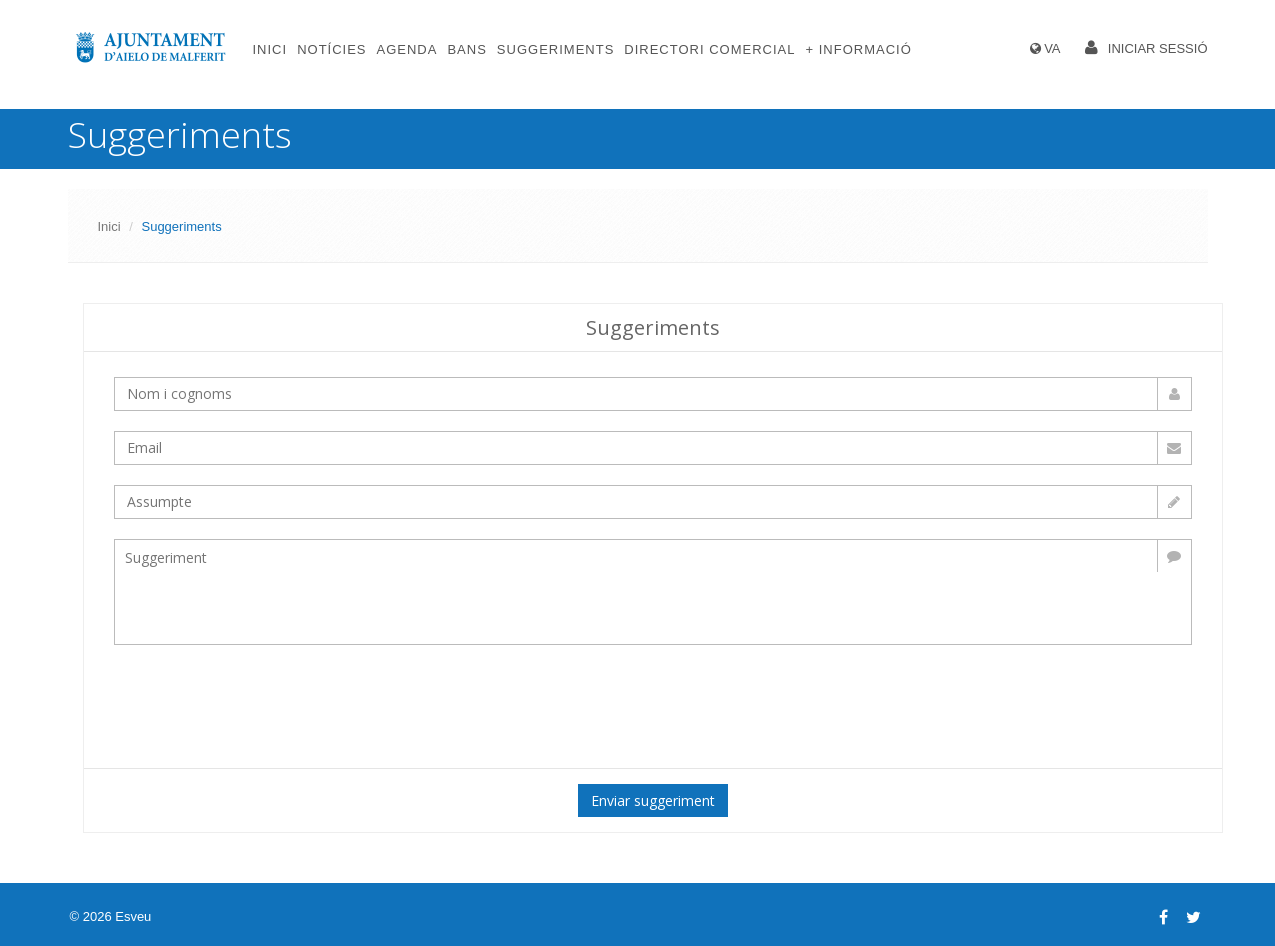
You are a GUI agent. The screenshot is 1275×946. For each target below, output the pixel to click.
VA (1052, 48)
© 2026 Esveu (111, 916)
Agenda (407, 49)
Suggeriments (555, 49)
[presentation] (450, 704)
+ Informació (858, 49)
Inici (270, 49)
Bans (466, 49)
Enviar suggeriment (653, 800)
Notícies (331, 49)
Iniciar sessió (1158, 48)
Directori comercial (709, 49)
